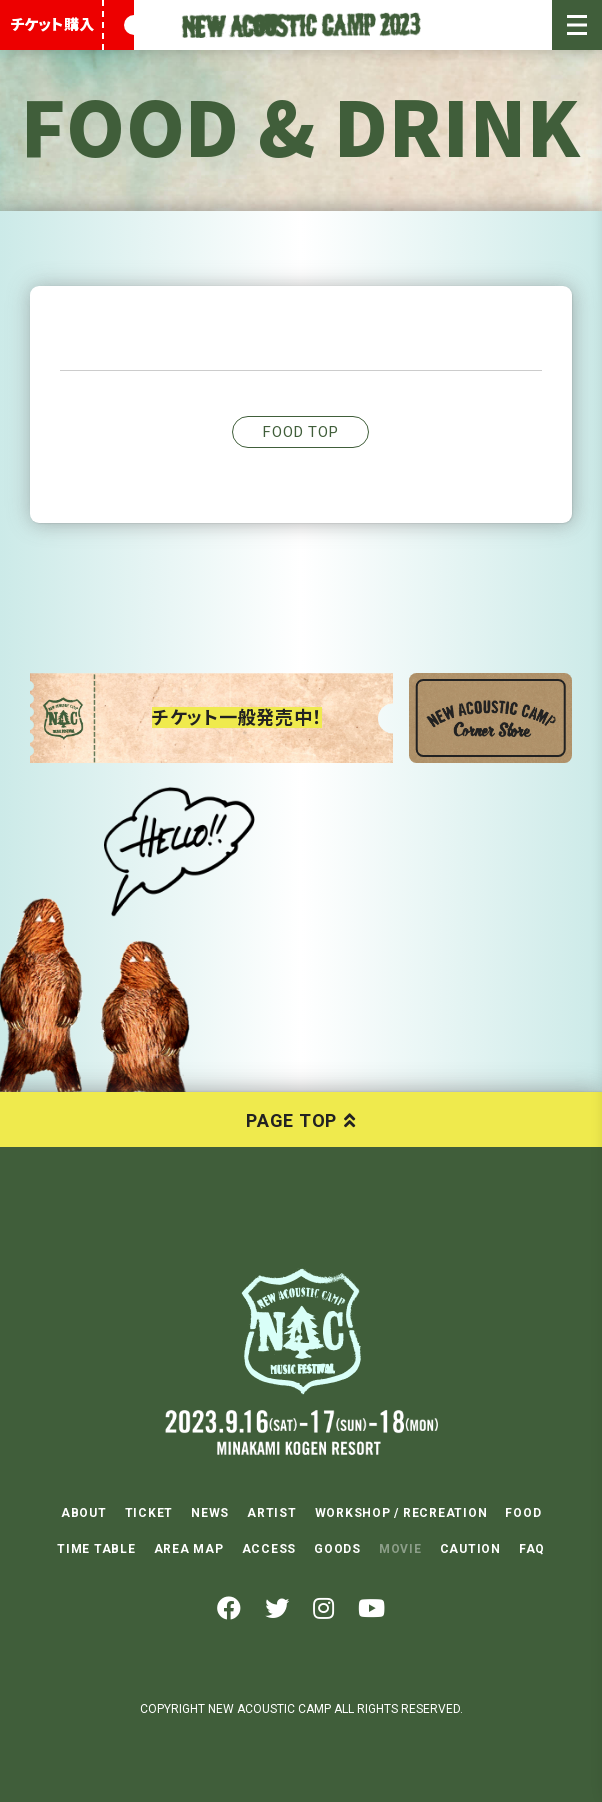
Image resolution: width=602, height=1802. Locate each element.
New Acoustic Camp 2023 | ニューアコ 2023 (301, 25)
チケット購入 (52, 25)
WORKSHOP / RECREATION (401, 1513)
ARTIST (272, 1513)
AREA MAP (189, 1549)
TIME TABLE (96, 1549)
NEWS (210, 1513)
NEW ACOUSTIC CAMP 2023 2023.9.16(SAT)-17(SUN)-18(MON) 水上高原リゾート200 (301, 1331)
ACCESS (269, 1549)
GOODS (337, 1549)
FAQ (532, 1549)
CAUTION (470, 1549)
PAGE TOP (291, 1120)
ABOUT (84, 1513)
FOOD (523, 1513)
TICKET (149, 1513)
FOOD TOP (300, 432)
